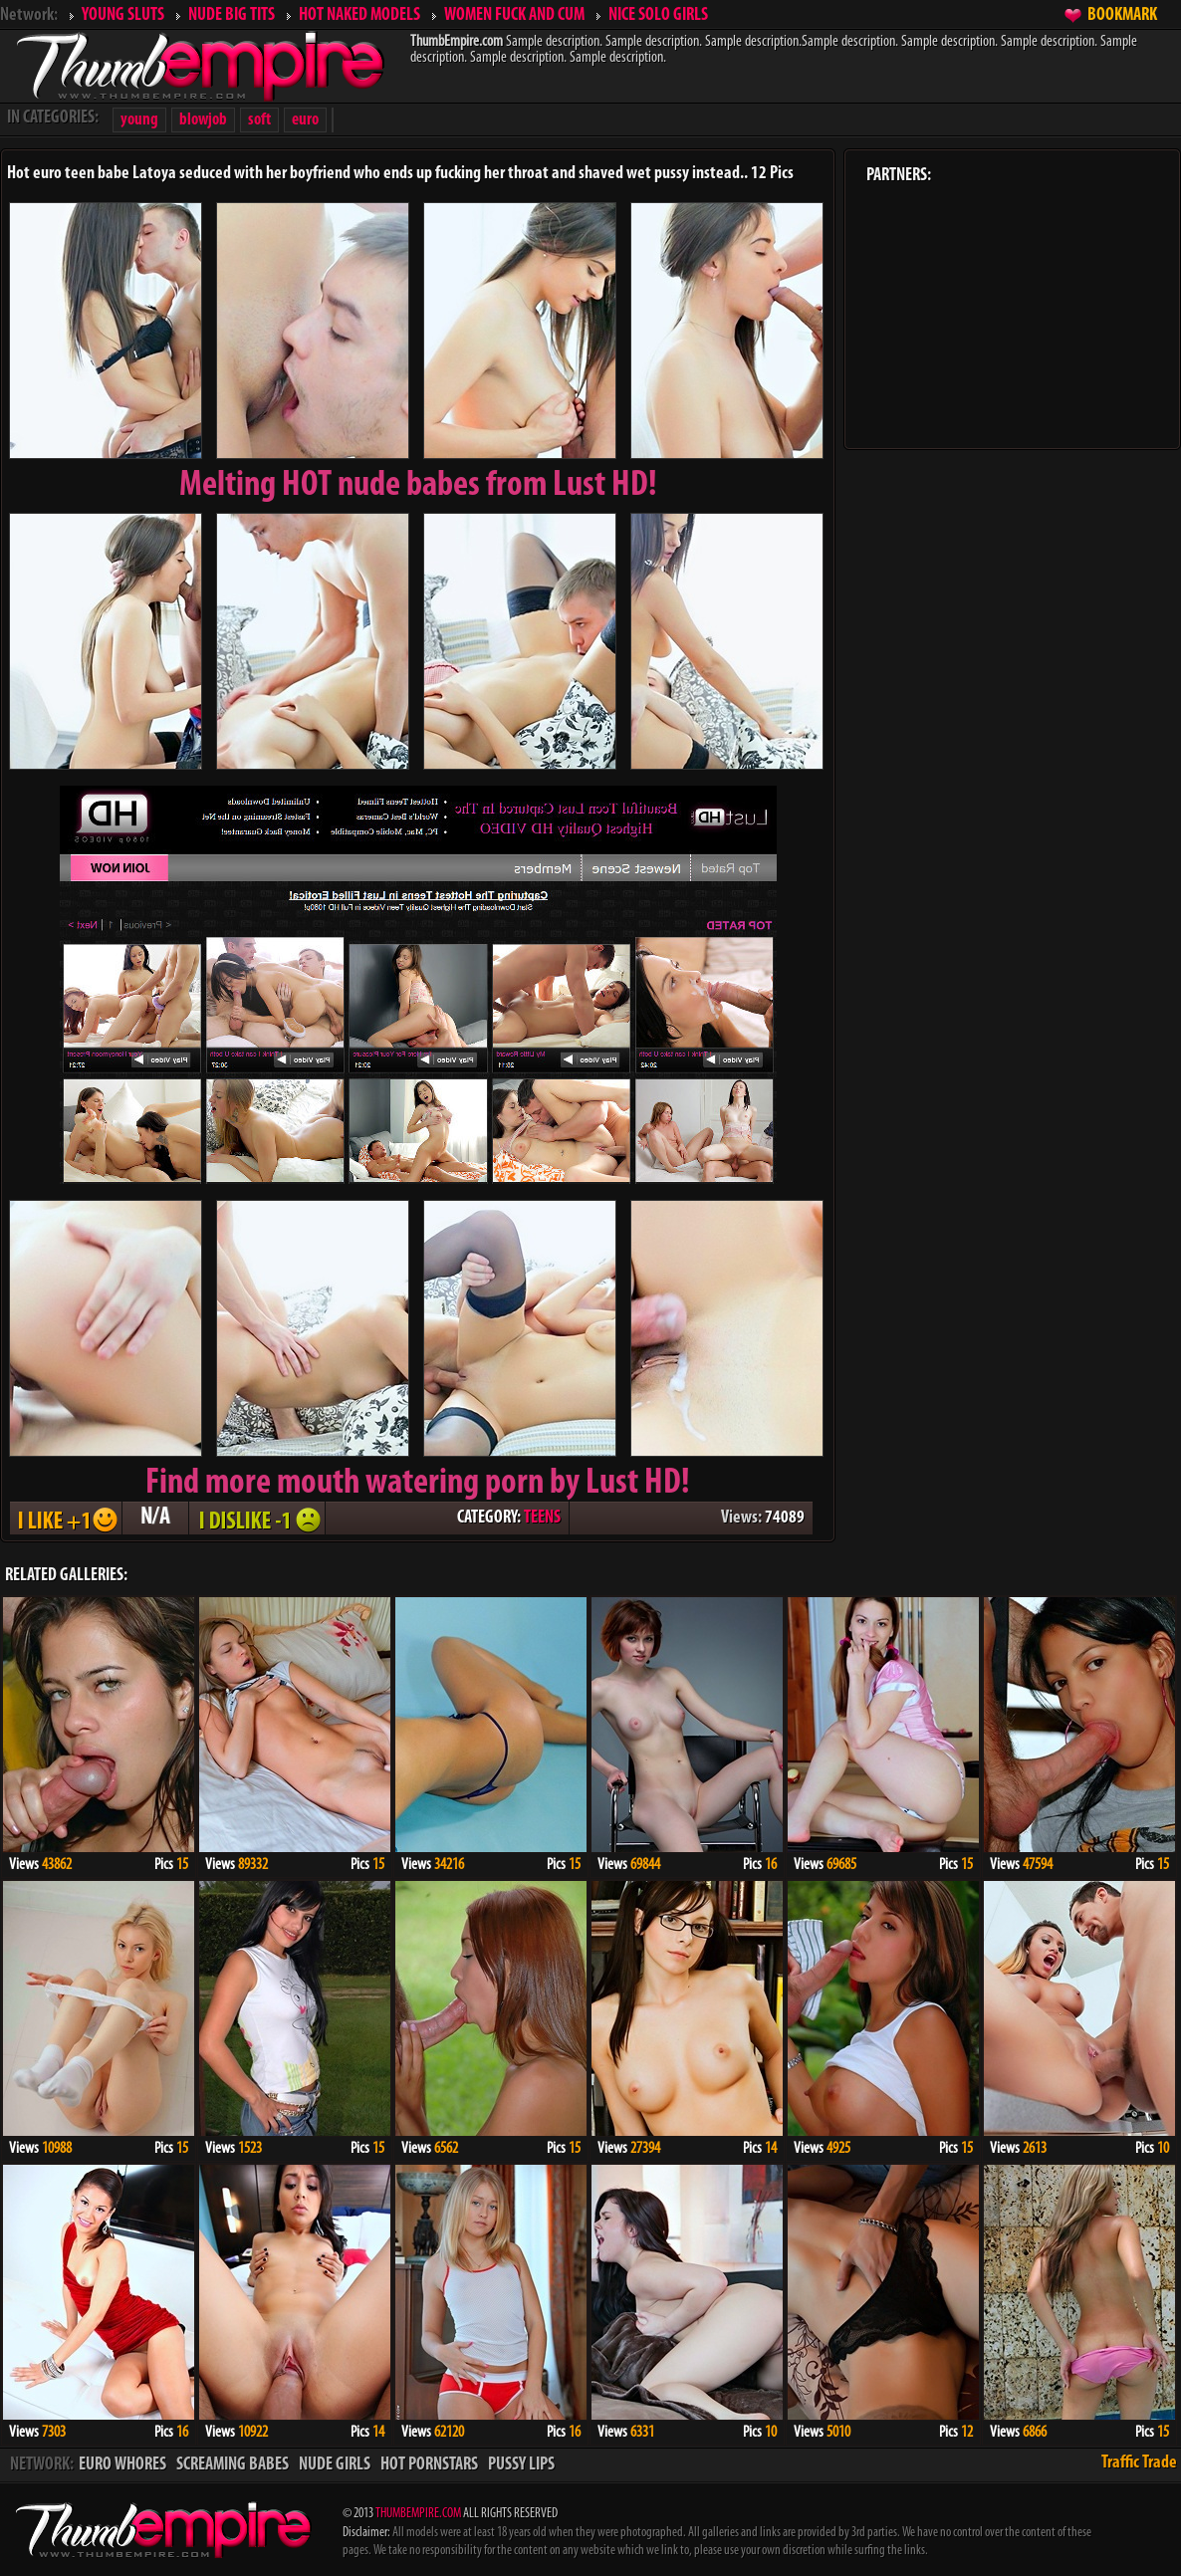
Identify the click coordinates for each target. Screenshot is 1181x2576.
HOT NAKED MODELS (359, 15)
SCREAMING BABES (232, 2465)
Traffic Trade (1139, 2463)
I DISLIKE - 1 (257, 1518)
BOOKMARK (1122, 15)
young (139, 120)
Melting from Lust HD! (418, 486)
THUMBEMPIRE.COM (418, 2513)
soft (259, 120)
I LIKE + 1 (65, 1518)
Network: (29, 15)
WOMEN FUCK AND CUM (514, 15)
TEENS (542, 1518)
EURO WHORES (122, 2465)
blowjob (203, 120)
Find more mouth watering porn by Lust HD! (417, 1484)
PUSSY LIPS (521, 2465)
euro (305, 120)
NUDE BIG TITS (231, 15)
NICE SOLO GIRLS (658, 15)
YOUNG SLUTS (123, 15)
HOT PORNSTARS (429, 2465)
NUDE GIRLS (334, 2465)
